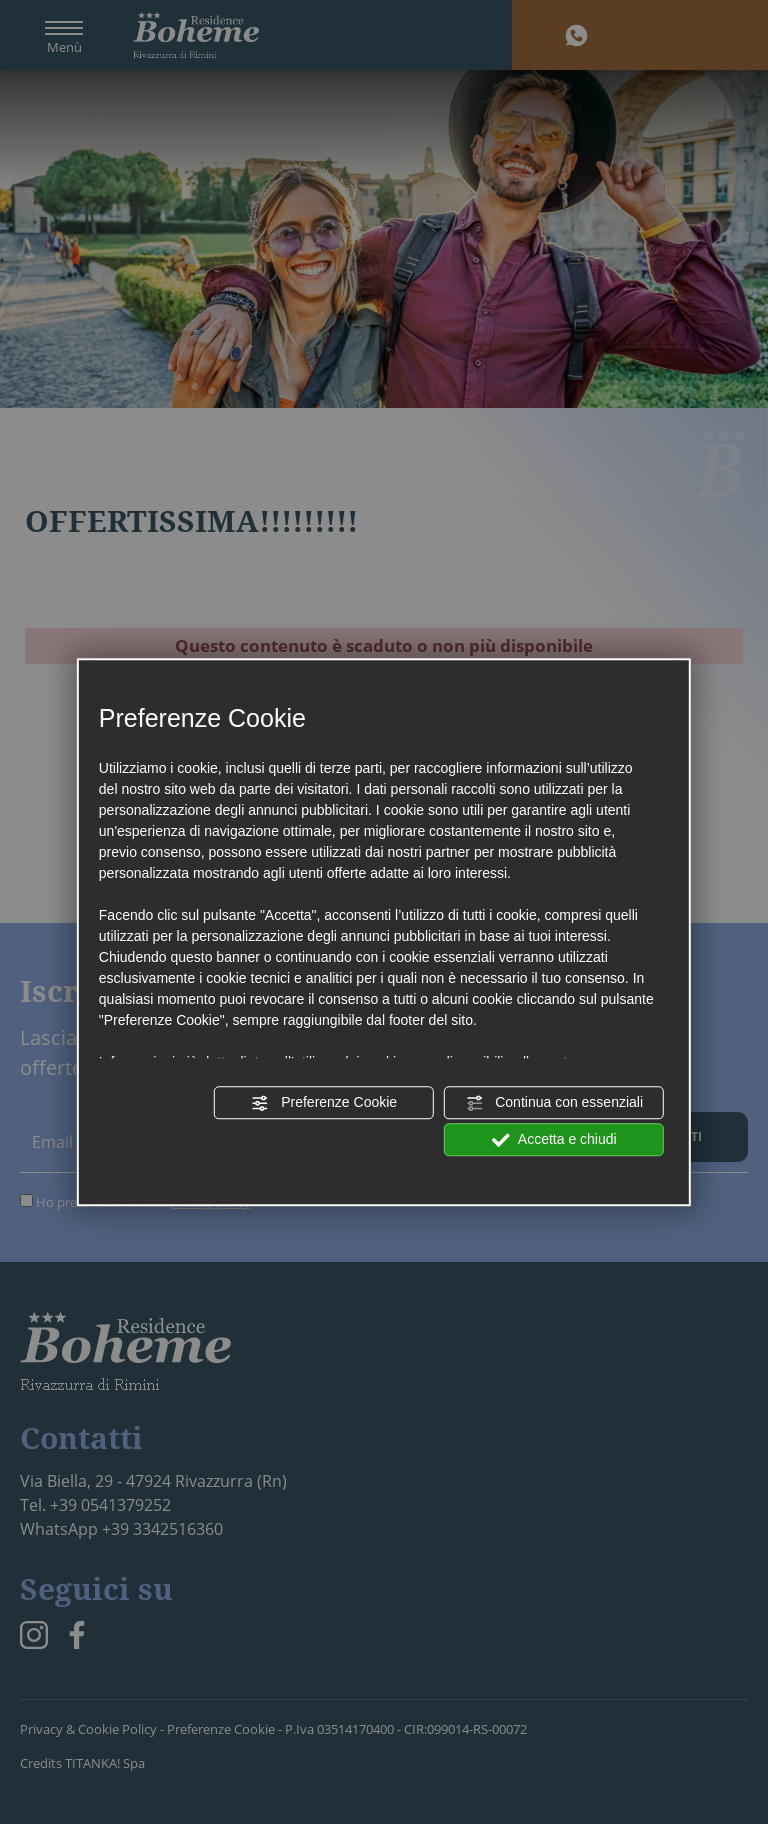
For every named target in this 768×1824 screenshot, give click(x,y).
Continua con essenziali (554, 1103)
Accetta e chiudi (554, 1140)
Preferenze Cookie (324, 1103)
